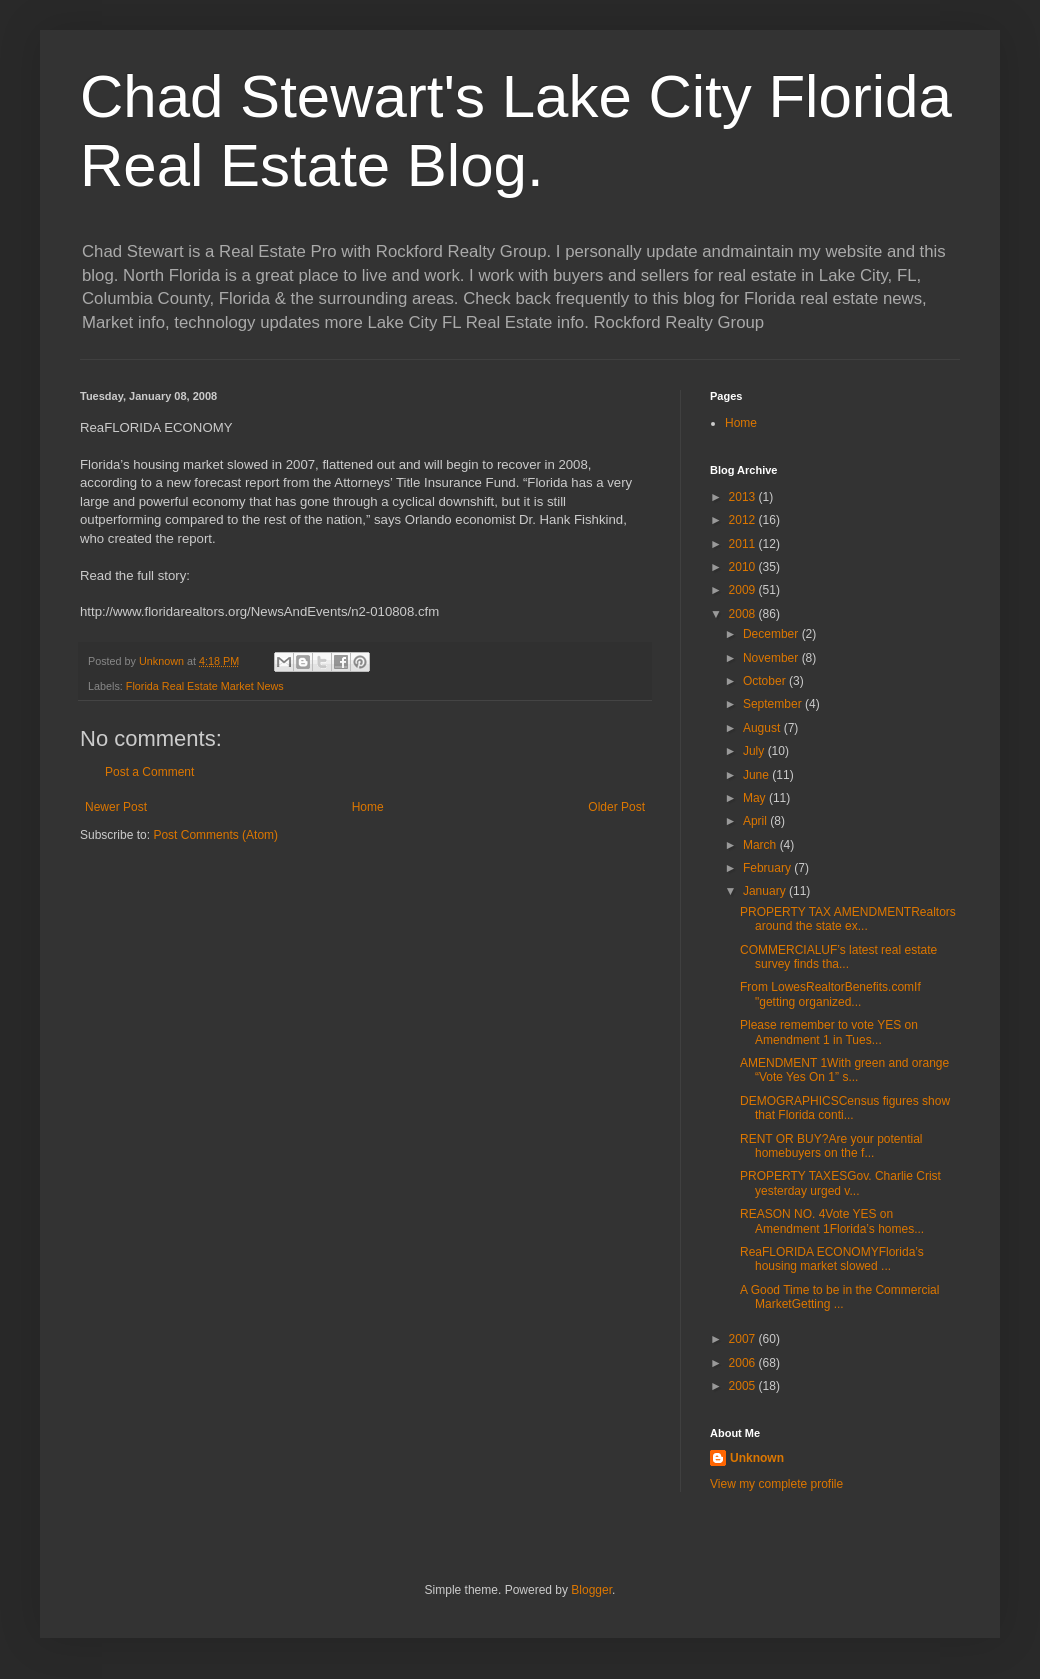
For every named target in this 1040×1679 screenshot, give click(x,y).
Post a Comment (149, 772)
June (757, 775)
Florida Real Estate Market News (205, 686)
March (761, 845)
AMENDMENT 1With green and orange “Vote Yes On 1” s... (844, 1070)
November (772, 658)
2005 (744, 1386)
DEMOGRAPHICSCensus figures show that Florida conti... (845, 1108)
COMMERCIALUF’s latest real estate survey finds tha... (838, 957)
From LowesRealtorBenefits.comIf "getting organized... (830, 994)
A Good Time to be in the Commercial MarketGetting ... (839, 1297)
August (763, 728)
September (774, 704)
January (766, 891)
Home (368, 807)
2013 (744, 497)
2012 (744, 520)
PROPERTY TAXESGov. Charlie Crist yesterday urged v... (840, 1183)
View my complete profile (776, 1484)
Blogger (591, 1590)
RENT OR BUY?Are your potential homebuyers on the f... (831, 1146)
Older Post (616, 807)
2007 (744, 1339)
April (756, 821)
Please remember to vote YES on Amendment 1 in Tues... (829, 1032)
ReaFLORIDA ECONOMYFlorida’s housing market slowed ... (832, 1259)
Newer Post (116, 807)
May (756, 798)
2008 (744, 614)
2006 (744, 1363)
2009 (744, 590)
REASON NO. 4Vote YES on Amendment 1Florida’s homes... (832, 1221)
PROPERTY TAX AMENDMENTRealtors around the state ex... (848, 919)
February (768, 868)
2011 (744, 544)
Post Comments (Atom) (215, 835)
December (772, 634)
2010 (744, 567)
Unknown (757, 1458)
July (755, 751)
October (766, 681)
